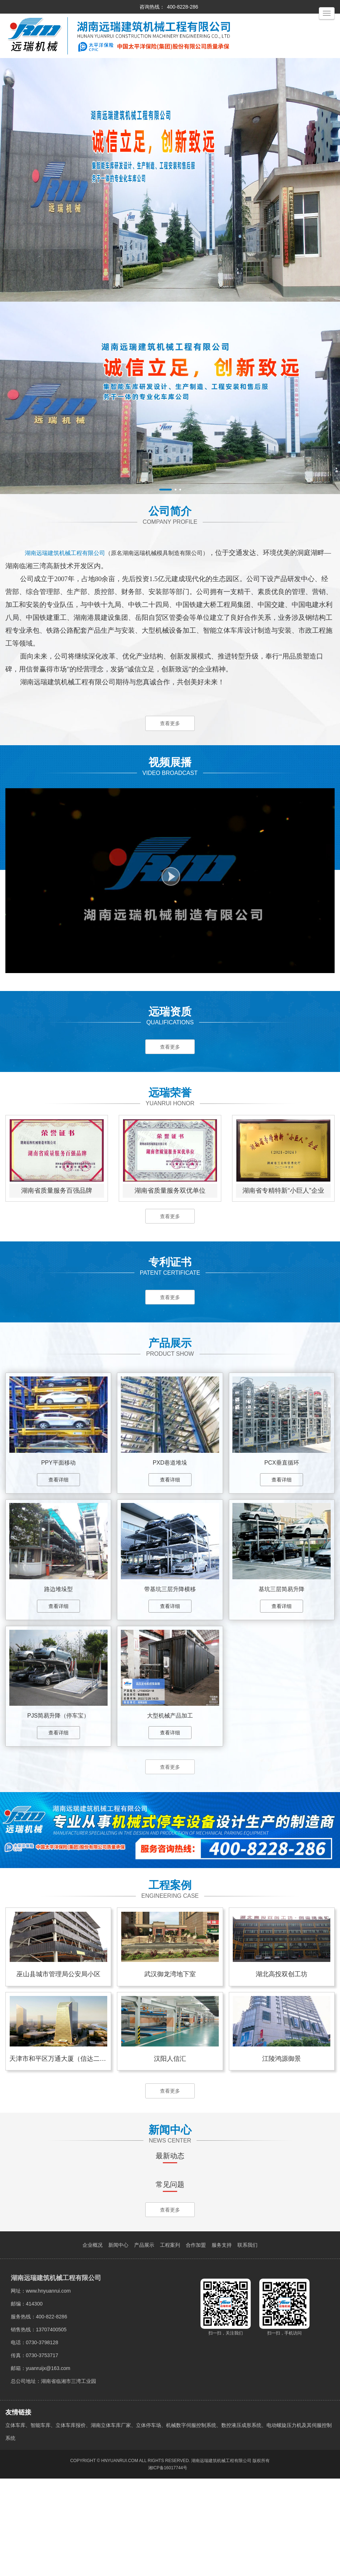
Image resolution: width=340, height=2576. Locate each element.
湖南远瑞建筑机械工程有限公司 (221, 2558)
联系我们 (247, 2342)
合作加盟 (196, 2342)
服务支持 (222, 2342)
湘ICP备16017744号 (167, 2565)
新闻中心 (118, 2342)
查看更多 (170, 724)
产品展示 (144, 2342)
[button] (165, 489)
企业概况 (92, 2342)
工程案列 (170, 2342)
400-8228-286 (182, 7)
